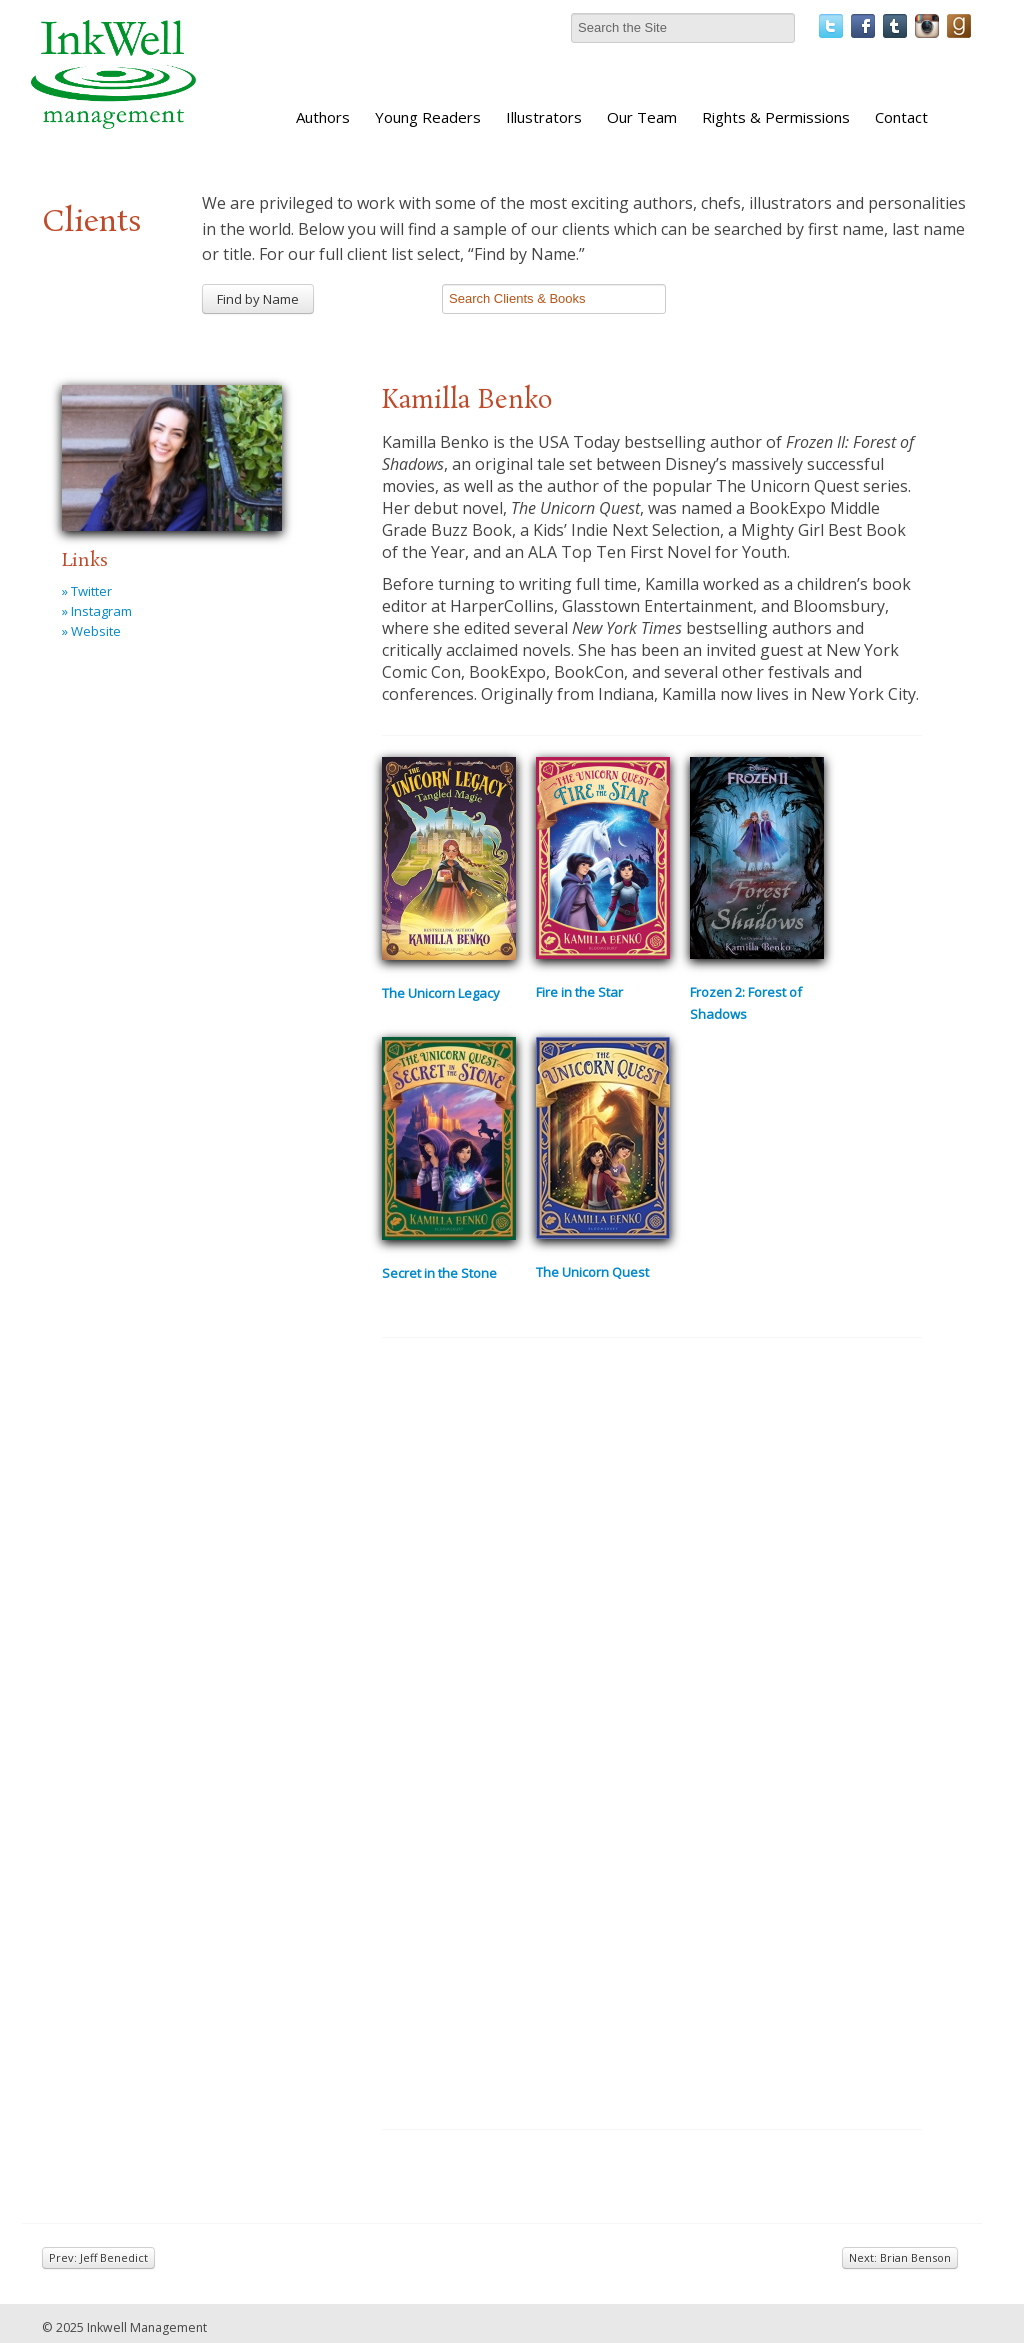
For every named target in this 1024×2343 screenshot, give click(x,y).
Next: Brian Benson (900, 2257)
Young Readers (428, 117)
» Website (91, 631)
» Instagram (97, 611)
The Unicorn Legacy (441, 993)
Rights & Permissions (776, 117)
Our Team (642, 117)
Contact (901, 117)
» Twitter (87, 591)
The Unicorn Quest (592, 1272)
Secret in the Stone (439, 1273)
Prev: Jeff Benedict (98, 2257)
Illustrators (544, 117)
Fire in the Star (579, 992)
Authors (323, 117)
